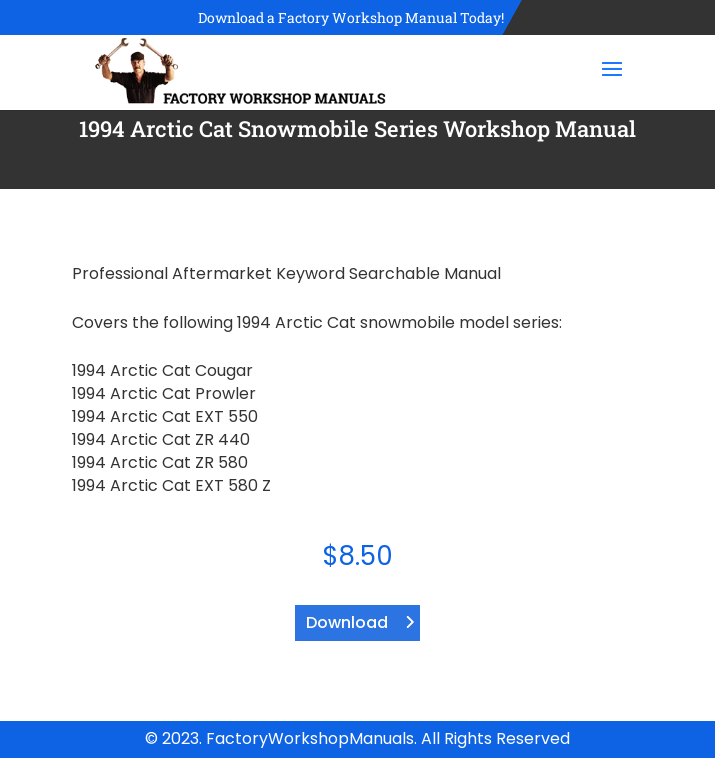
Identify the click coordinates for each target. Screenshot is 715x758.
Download (347, 622)
